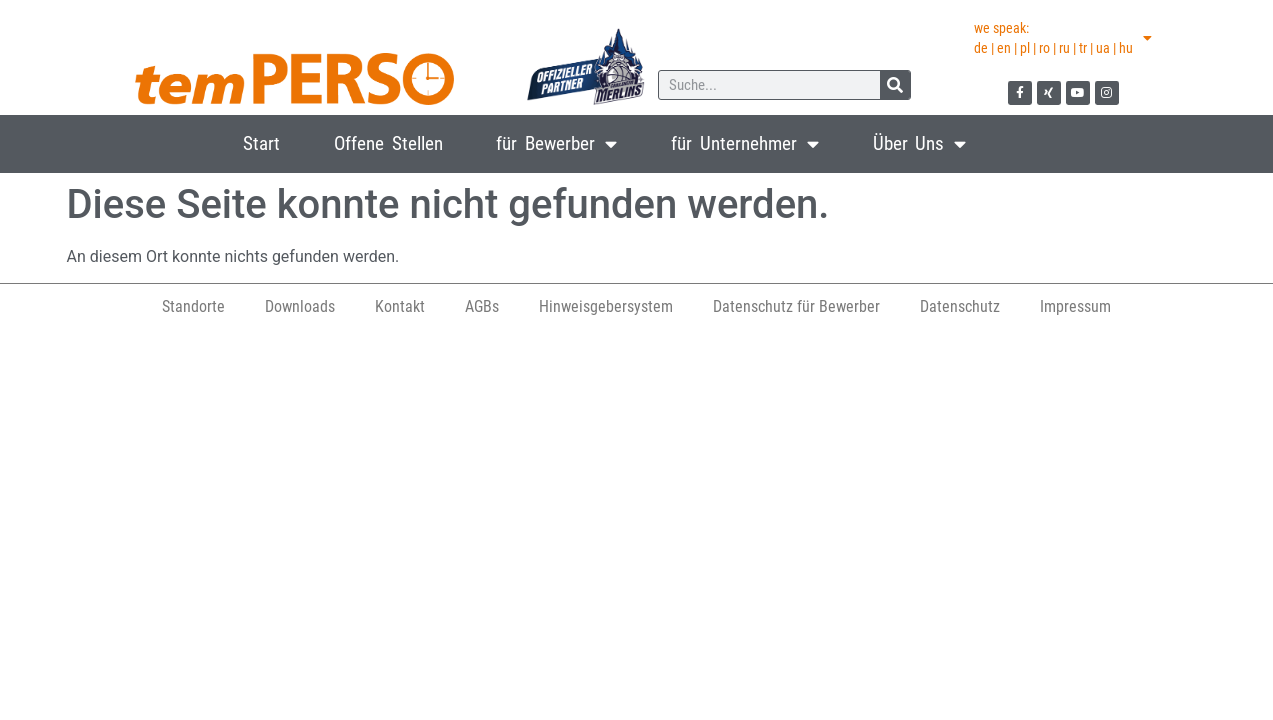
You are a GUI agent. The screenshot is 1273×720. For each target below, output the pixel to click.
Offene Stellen (388, 143)
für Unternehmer (745, 143)
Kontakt (400, 306)
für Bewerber (556, 143)
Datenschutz (960, 306)
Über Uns (920, 143)
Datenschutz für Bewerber (796, 306)
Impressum (1075, 306)
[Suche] (895, 85)
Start (261, 143)
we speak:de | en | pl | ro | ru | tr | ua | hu (1063, 38)
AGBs (482, 306)
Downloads (300, 306)
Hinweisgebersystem (606, 306)
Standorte (193, 306)
